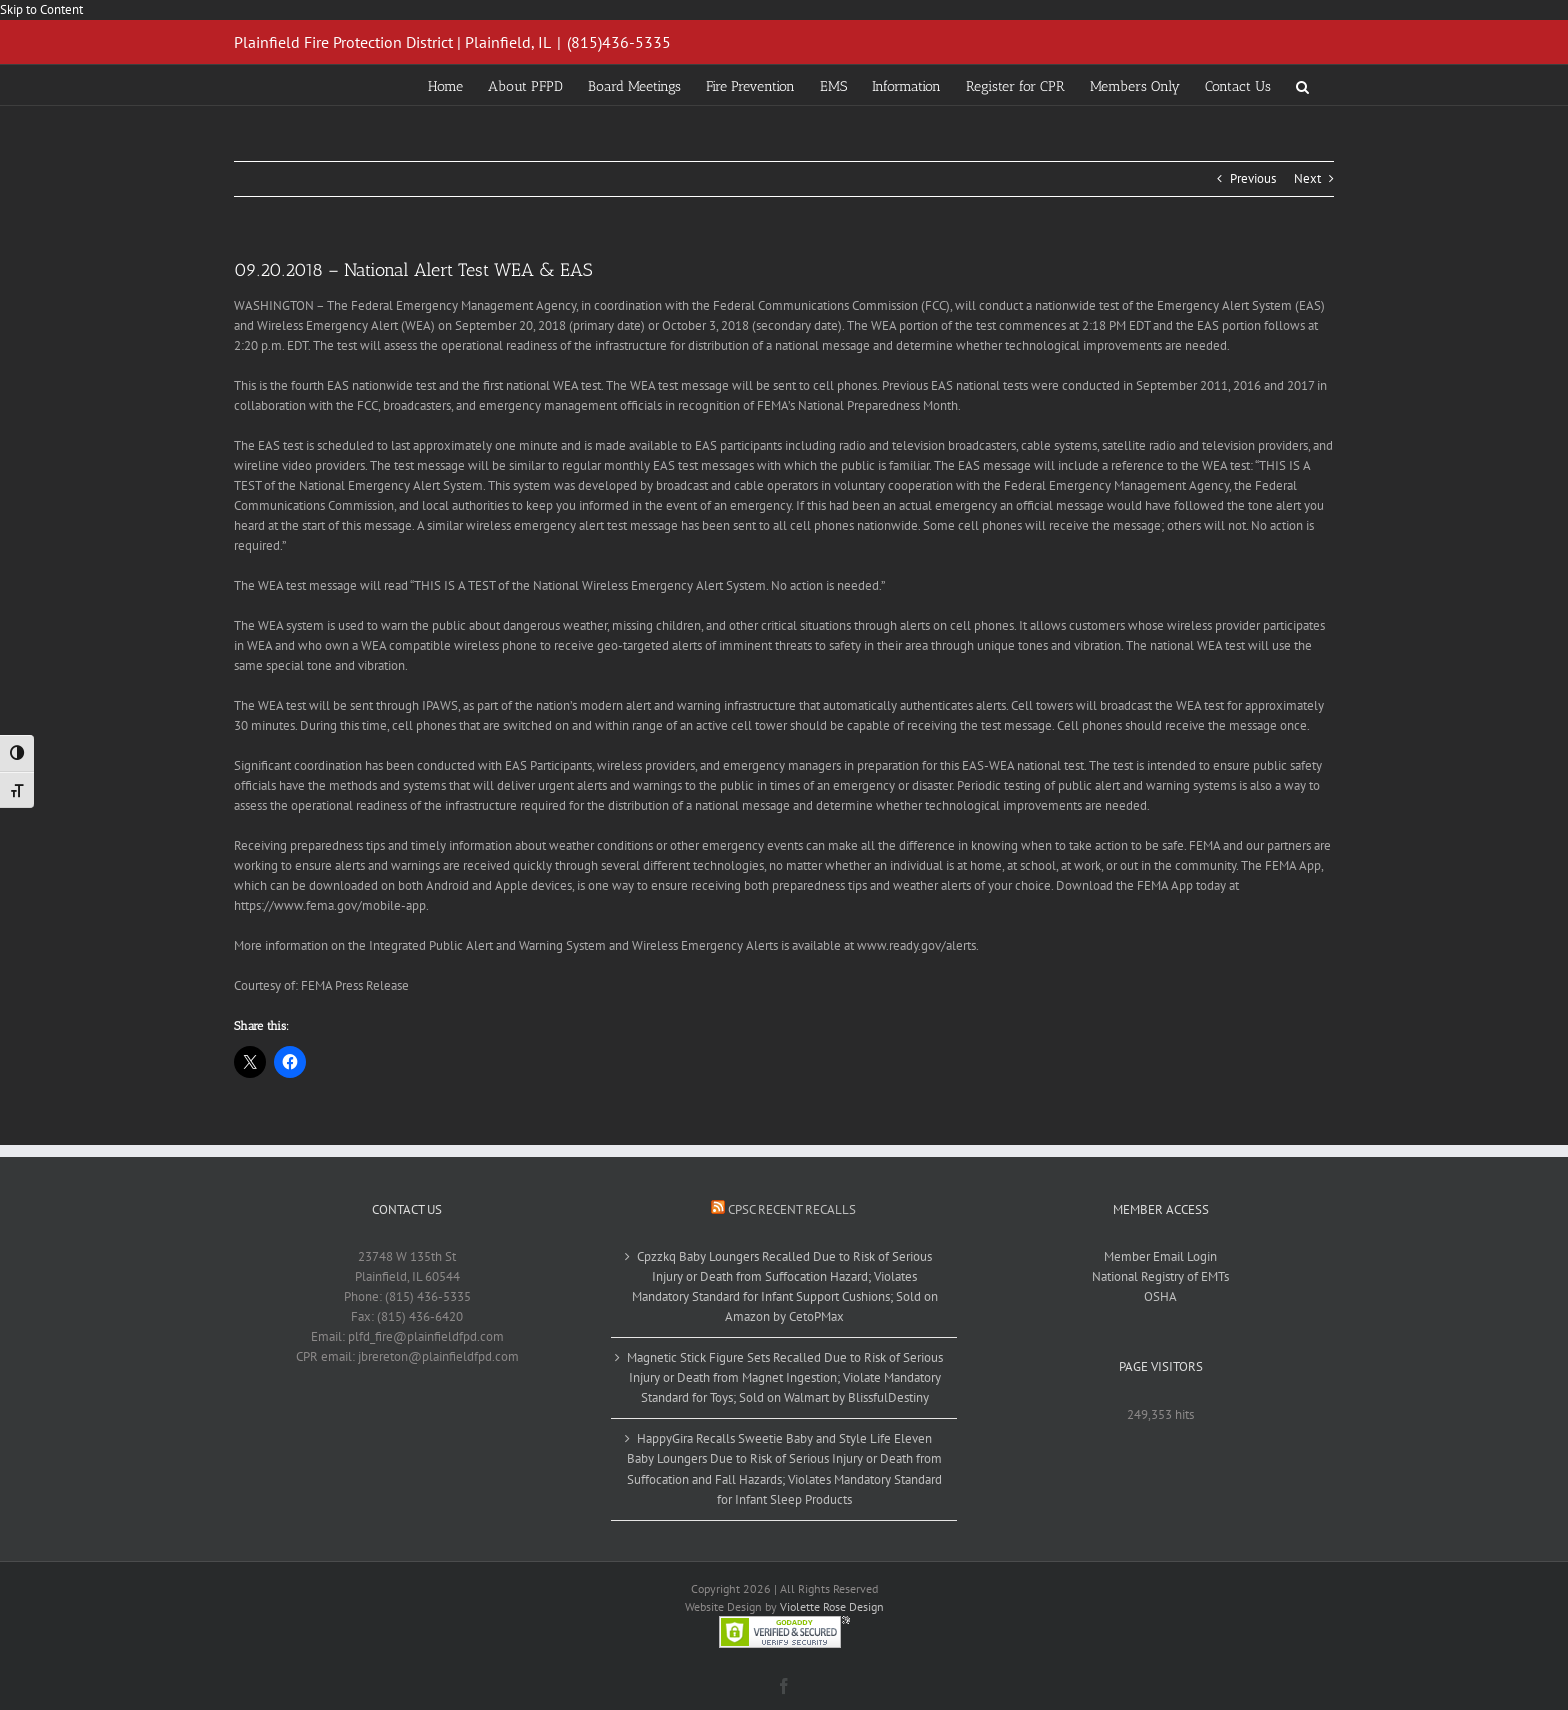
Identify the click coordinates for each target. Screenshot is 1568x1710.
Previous (1253, 178)
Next (1307, 178)
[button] (1302, 85)
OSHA (1160, 1296)
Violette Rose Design (832, 1606)
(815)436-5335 (619, 42)
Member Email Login (1160, 1256)
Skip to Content (41, 9)
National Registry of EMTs (1160, 1276)
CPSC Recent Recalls (792, 1209)
